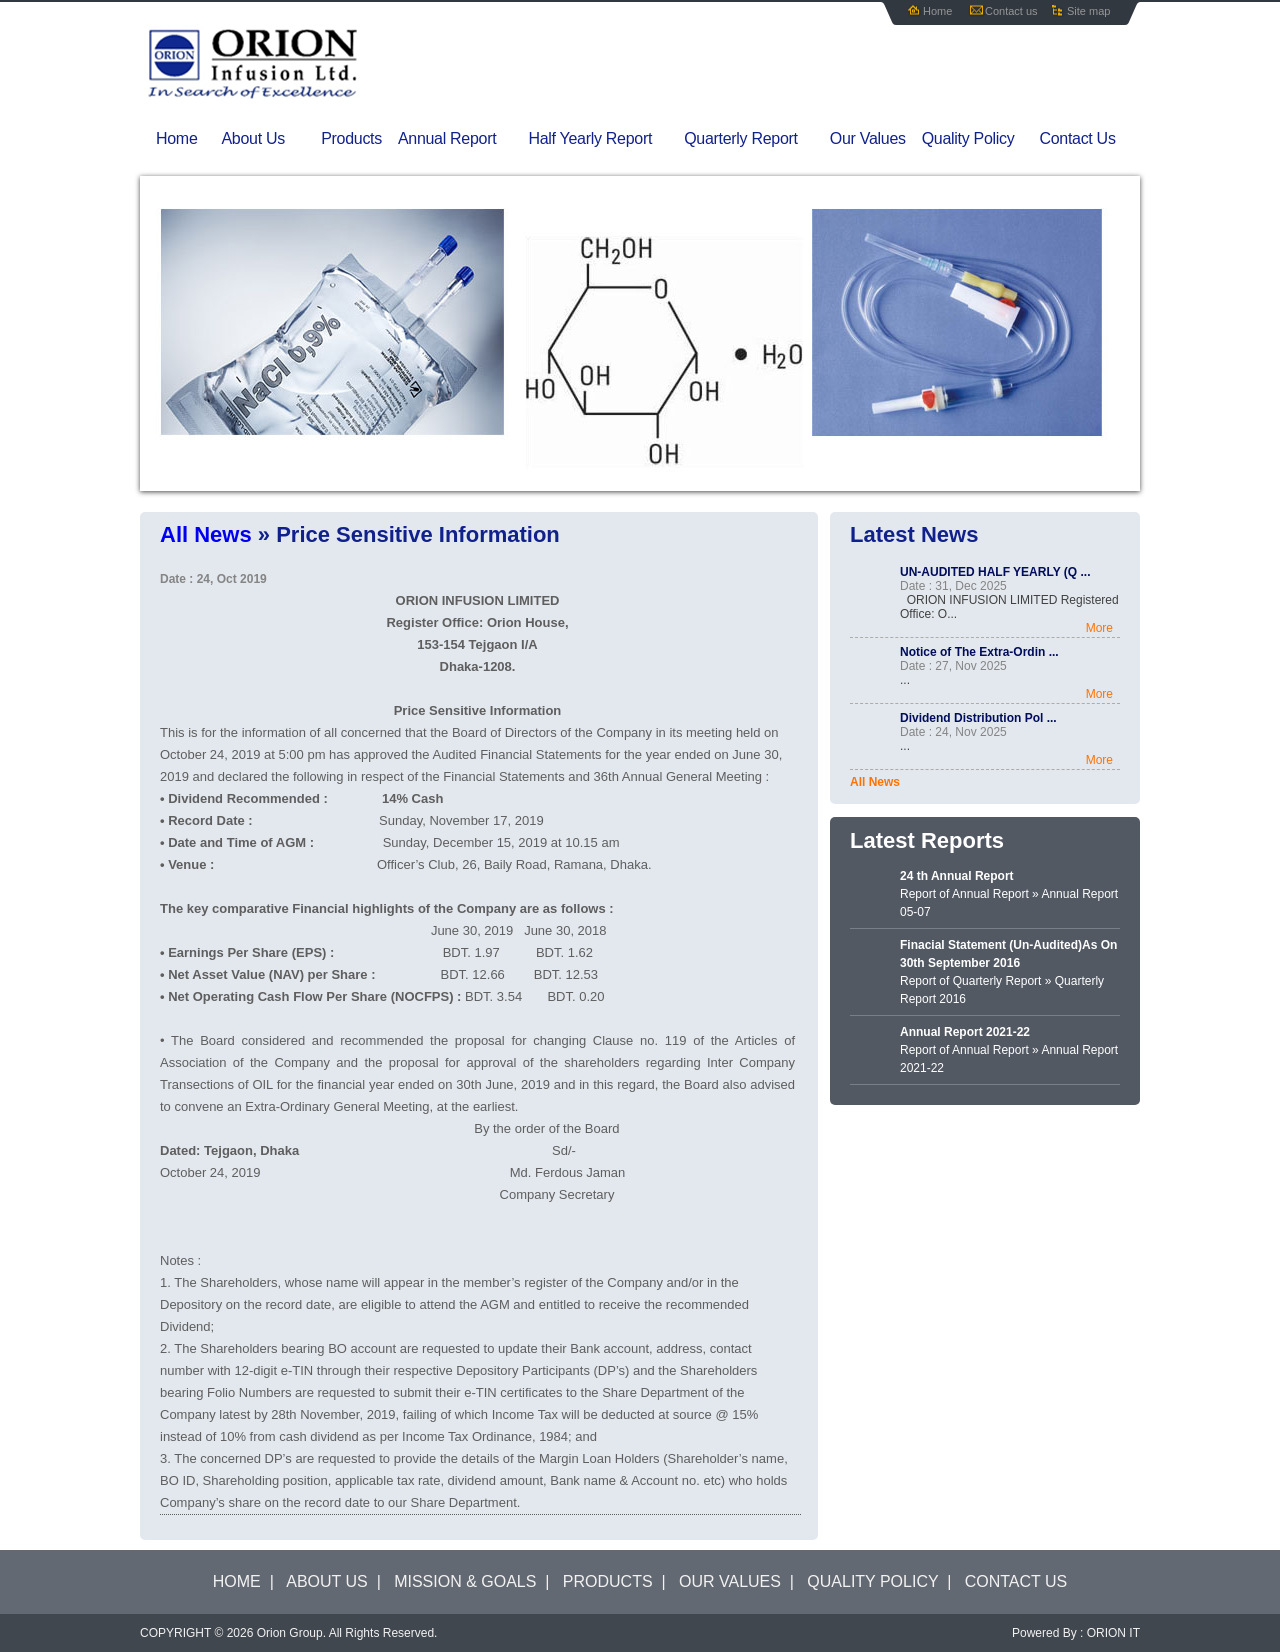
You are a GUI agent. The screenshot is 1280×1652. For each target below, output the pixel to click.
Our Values (868, 138)
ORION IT (1113, 1633)
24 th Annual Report (957, 876)
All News (875, 782)
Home (937, 11)
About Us (267, 139)
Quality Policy (968, 138)
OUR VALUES (730, 1581)
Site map (1088, 11)
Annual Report (459, 139)
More (1099, 628)
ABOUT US (327, 1581)
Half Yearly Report (603, 139)
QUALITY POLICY (872, 1581)
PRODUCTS (608, 1581)
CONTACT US (1016, 1581)
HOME (237, 1581)
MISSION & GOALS (465, 1581)
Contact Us (1077, 138)
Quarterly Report (753, 139)
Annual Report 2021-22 (965, 1032)
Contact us (1011, 11)
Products (351, 138)
